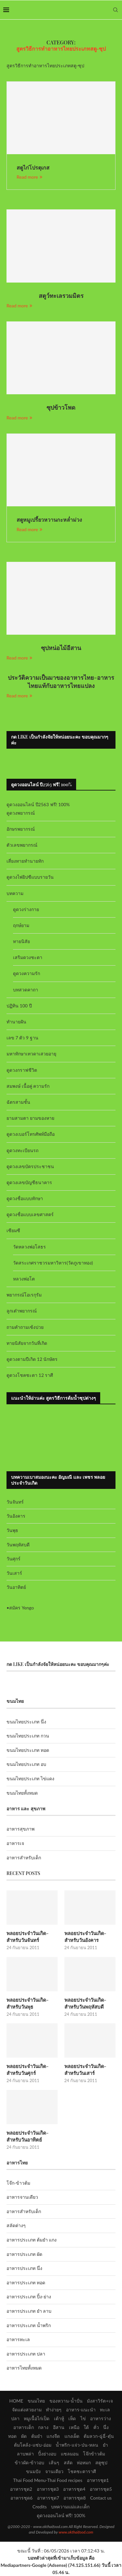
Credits (40, 2506)
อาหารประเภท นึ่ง (24, 2268)
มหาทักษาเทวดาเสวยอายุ (31, 1053)
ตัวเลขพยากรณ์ (22, 845)
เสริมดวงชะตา (27, 957)
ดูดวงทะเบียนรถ (22, 1150)
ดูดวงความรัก (26, 973)
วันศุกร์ (13, 1558)
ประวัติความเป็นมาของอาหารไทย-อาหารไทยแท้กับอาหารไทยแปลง (61, 681)
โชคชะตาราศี (82, 2471)
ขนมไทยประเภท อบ (26, 1764)
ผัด (24, 2436)
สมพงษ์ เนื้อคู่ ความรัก (28, 1086)
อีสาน (58, 2427)
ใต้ (86, 2427)
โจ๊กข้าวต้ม (94, 2453)
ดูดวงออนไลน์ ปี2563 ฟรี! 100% (38, 804)
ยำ (105, 2445)
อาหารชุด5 (101, 2489)
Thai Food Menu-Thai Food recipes (47, 2480)
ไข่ (83, 2418)
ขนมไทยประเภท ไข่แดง (30, 1778)
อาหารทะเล (18, 2339)
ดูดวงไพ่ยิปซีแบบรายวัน (30, 877)
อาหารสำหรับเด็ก (24, 1857)
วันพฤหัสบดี (18, 1544)
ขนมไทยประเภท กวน (28, 1735)
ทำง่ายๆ (53, 2409)
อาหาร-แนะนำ (81, 2409)
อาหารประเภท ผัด (24, 2254)
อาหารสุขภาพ (20, 1829)
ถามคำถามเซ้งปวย (25, 1327)
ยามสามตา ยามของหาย (30, 1118)
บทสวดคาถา (25, 989)
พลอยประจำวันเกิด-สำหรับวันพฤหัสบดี (85, 2003)
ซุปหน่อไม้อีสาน (61, 648)
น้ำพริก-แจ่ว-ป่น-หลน (77, 2445)
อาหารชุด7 (48, 2498)
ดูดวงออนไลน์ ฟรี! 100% (61, 2515)
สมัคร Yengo (21, 1607)
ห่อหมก (84, 2462)
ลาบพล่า (25, 2453)
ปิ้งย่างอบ (47, 2453)
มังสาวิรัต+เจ (100, 2401)
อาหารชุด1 (98, 2480)
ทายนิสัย (21, 941)
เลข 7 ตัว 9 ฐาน (22, 1037)
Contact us (101, 2498)
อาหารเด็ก (23, 2427)
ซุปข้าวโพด (61, 407)
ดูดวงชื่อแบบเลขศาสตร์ (30, 1214)
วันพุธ (12, 1530)
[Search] (115, 9)
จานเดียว (54, 2471)
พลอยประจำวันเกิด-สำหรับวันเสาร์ (85, 2069)
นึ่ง (106, 2427)
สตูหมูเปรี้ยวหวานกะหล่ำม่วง (49, 519)
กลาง (43, 2427)
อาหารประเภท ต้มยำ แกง (32, 2239)
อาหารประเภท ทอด (26, 2282)
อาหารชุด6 (21, 2498)
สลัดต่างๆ (16, 2225)
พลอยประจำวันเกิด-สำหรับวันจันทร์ (27, 1936)
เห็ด (72, 2418)
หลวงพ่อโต (24, 1278)
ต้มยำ (36, 2436)
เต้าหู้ (59, 2418)
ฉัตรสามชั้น (18, 1102)
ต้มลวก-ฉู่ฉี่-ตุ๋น (99, 2436)
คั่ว (96, 2427)
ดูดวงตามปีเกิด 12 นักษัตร (32, 1359)
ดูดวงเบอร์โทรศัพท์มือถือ (31, 1134)
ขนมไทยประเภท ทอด (28, 1750)
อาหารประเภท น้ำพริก (29, 2325)
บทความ (15, 893)
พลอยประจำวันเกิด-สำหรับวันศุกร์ (27, 2069)
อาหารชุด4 (74, 2489)
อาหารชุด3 (48, 2489)
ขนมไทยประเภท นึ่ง (26, 1721)
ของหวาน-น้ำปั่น (66, 2401)
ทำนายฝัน (16, 1021)
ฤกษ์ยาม (21, 925)
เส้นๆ (54, 2462)
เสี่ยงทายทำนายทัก (25, 861)
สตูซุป (101, 2462)
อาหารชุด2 (21, 2489)
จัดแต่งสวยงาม (27, 2409)
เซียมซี (13, 1230)
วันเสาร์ (14, 1573)
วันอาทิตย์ (16, 1587)
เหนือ (74, 2427)
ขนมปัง (33, 2471)
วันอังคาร (16, 1516)
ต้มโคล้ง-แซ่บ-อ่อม (32, 2445)
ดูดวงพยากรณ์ (21, 813)
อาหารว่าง (100, 2418)
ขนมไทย (36, 2401)
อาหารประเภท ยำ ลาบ (29, 2311)
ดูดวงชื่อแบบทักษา (25, 1198)
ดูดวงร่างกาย (26, 909)
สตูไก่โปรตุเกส (33, 167)
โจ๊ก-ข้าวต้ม (18, 2183)
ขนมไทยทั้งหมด (22, 1793)
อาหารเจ (15, 1843)
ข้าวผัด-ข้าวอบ (29, 2462)
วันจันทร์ (15, 1502)
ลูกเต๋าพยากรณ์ (22, 1310)
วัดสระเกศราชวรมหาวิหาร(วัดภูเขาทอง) (53, 1262)
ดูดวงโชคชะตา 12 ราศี (30, 1375)
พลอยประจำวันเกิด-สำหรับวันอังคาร (85, 1936)
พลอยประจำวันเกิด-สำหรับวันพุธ (27, 2003)
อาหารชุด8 (74, 2498)
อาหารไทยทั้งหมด (24, 2368)
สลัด (68, 2462)
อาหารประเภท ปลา (26, 2353)
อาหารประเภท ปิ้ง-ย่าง (29, 2296)
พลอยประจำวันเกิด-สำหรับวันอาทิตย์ (27, 2136)
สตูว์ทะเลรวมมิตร (61, 296)
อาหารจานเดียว (22, 2197)
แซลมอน (70, 2453)
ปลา (15, 2418)
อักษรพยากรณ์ (21, 829)
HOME (16, 2401)
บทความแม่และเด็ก (70, 2506)
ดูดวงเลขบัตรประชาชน (30, 1166)
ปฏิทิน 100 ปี (19, 1005)
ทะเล (105, 2409)
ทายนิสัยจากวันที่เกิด (27, 1343)
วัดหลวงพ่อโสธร (29, 1246)
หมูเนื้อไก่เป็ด (36, 2418)
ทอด (12, 2436)
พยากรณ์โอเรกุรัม (24, 1294)
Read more (29, 177)
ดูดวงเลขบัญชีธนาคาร (29, 1182)
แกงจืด (53, 2436)
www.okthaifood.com (76, 2532)
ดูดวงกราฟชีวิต (22, 1070)
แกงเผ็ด (71, 2436)
